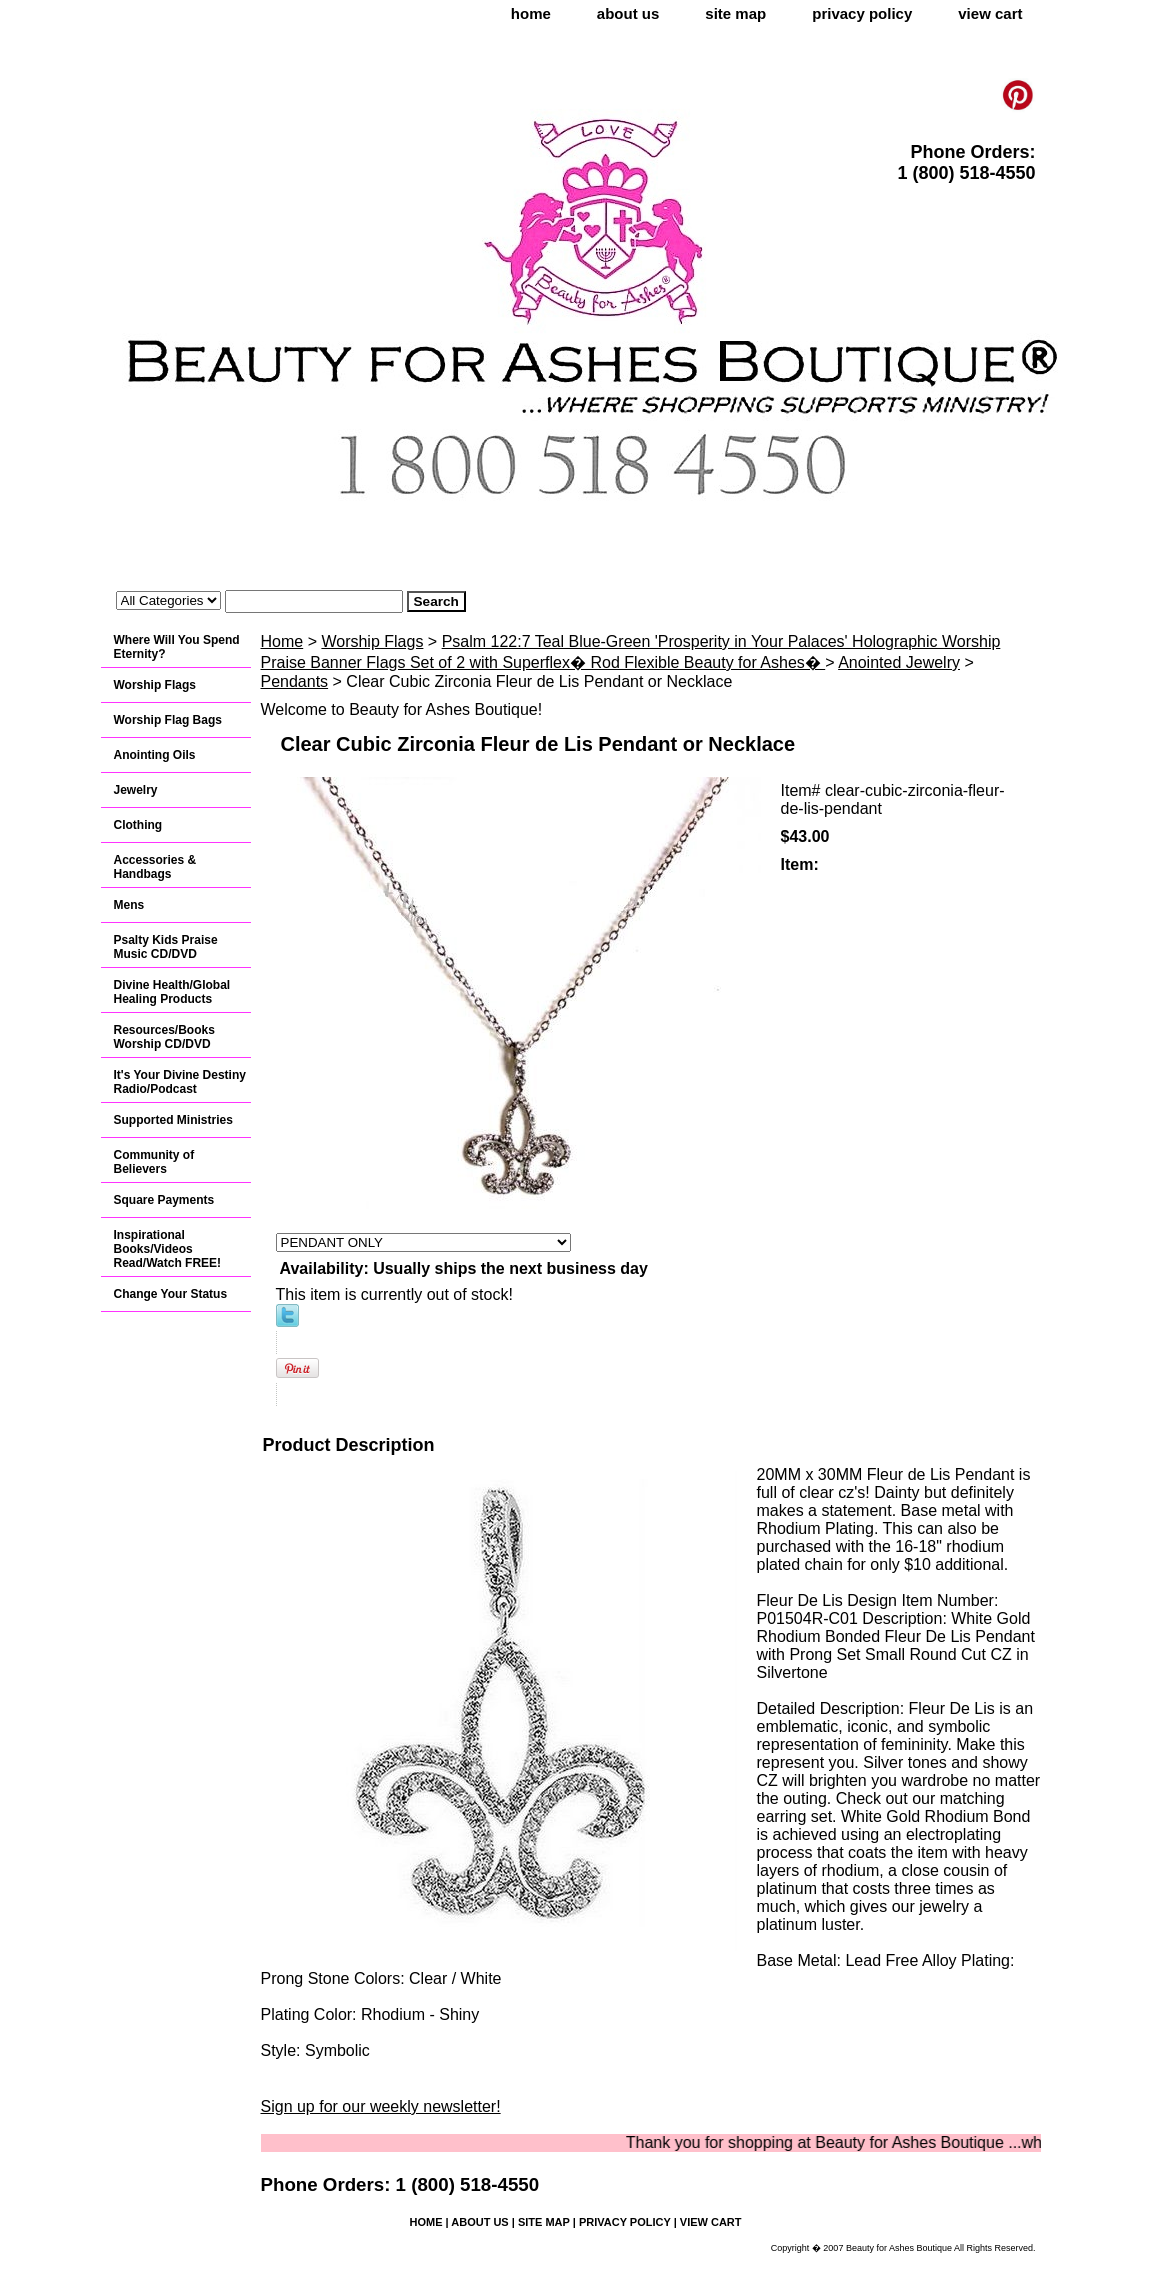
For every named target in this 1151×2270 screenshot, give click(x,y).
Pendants (295, 681)
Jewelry (136, 790)
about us (628, 13)
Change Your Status (171, 1294)
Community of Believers (154, 1162)
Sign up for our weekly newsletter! (381, 2106)
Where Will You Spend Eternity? (177, 647)
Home (282, 641)
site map (735, 13)
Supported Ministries (173, 1120)
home (531, 13)
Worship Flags (372, 641)
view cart (990, 13)
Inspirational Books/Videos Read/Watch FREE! (168, 1249)
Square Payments (164, 1200)
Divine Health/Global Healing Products (172, 992)
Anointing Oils (155, 755)
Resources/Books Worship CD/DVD (164, 1037)
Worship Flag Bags (168, 720)
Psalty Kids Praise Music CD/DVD (166, 947)
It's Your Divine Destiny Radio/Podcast (180, 1082)
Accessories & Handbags (155, 867)
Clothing (138, 825)
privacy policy (862, 13)
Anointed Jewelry (899, 662)
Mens (129, 905)
